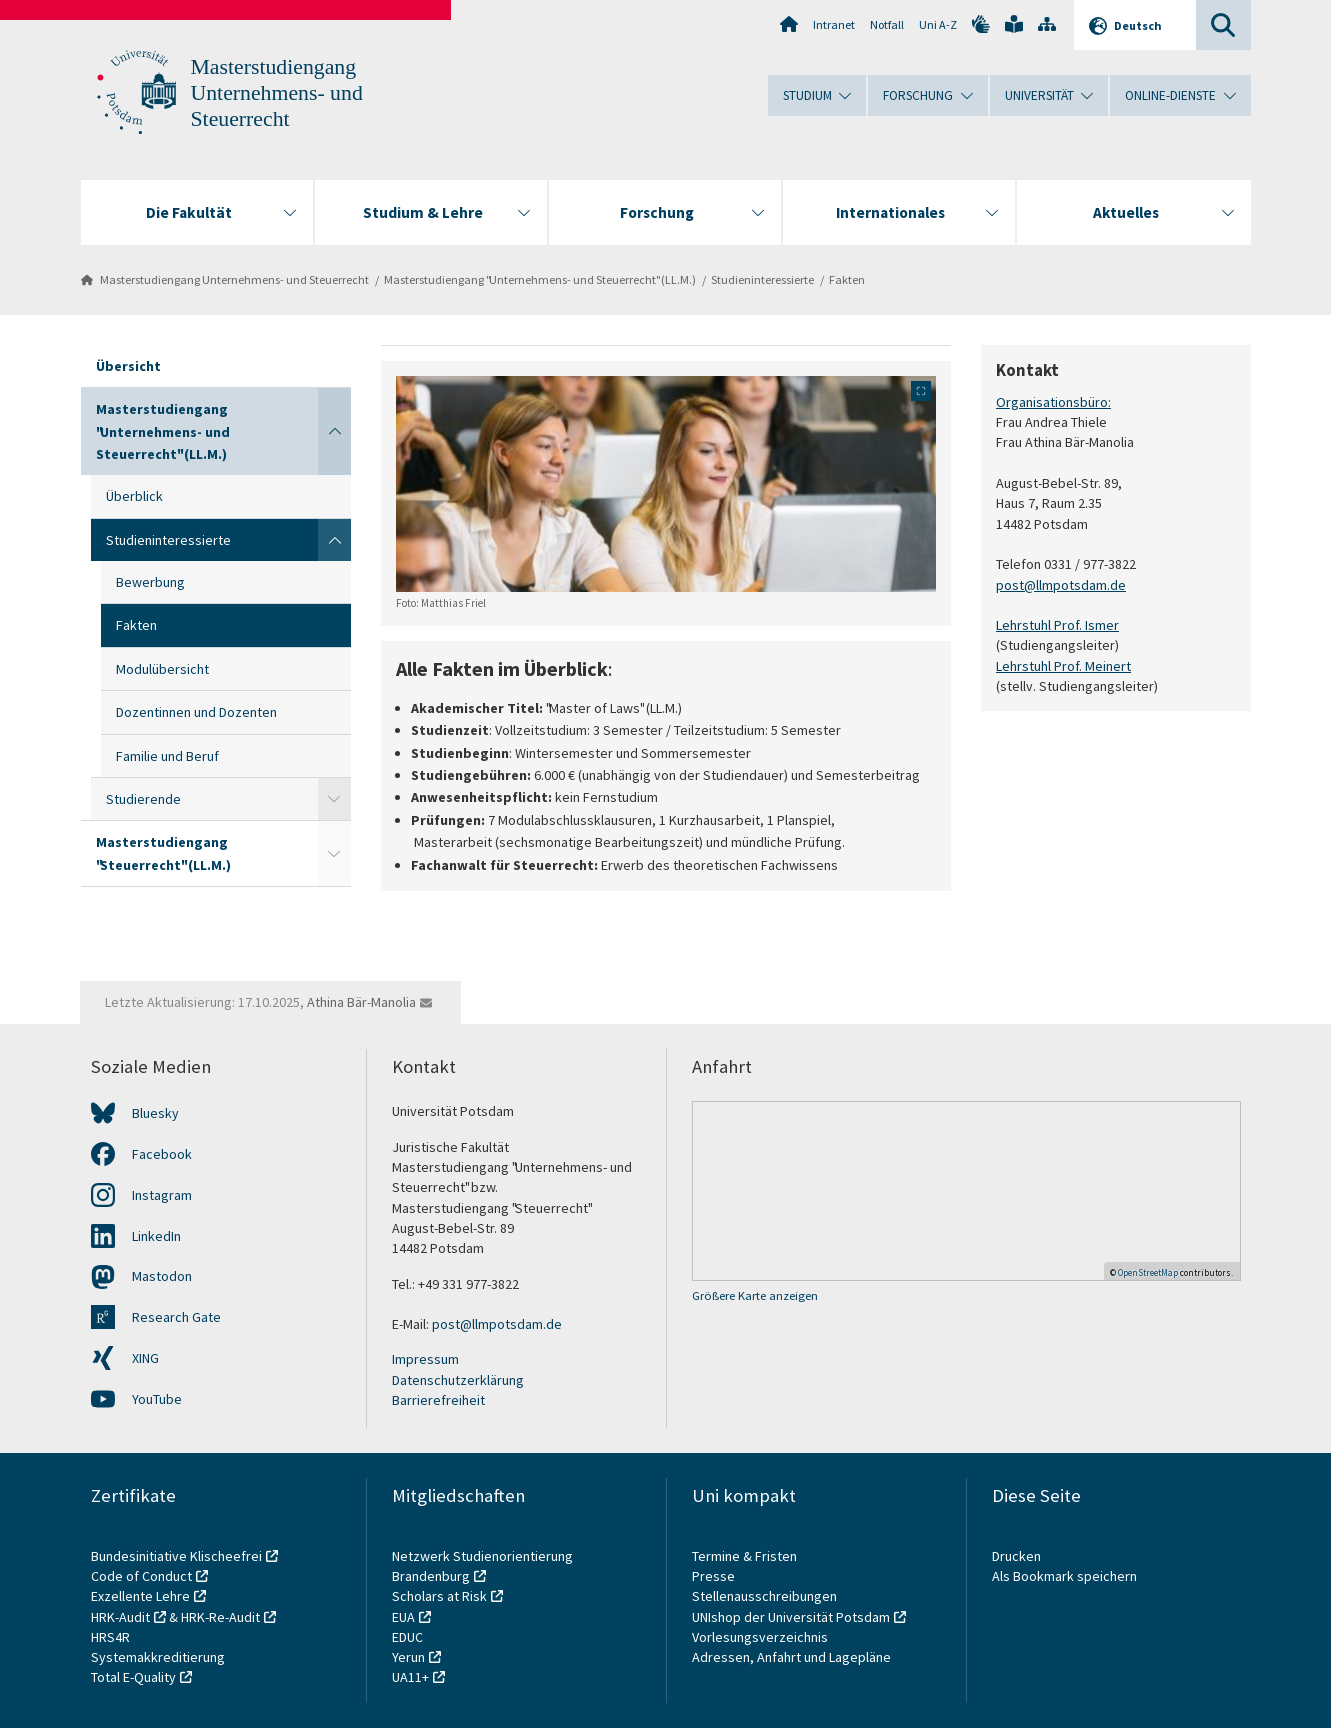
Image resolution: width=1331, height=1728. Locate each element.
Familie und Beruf (167, 756)
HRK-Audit (120, 1617)
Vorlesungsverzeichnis (761, 1637)
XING (145, 1358)
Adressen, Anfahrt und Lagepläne (791, 1657)
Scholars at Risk (439, 1596)
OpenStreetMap (1148, 1272)
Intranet (834, 24)
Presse (715, 1576)
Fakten (847, 279)
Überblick (134, 496)
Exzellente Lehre (140, 1596)
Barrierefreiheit (438, 1400)
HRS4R (110, 1637)
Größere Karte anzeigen (755, 1295)
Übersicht (128, 366)
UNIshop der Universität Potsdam (791, 1617)
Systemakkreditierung (158, 1657)
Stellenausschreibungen (764, 1596)
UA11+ (410, 1677)
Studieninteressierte (762, 279)
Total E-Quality (133, 1677)
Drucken (1016, 1556)
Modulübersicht (162, 669)
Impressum (425, 1359)
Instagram (162, 1195)
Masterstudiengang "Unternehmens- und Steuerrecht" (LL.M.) (540, 279)
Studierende (143, 799)
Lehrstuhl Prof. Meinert (1063, 665)
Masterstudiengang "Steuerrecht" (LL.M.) (163, 853)
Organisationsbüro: (1053, 402)
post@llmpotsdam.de (1061, 584)
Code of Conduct (141, 1576)
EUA (403, 1617)
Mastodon (162, 1276)
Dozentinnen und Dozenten (196, 712)
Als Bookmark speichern (1064, 1576)
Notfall (887, 24)
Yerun (408, 1657)
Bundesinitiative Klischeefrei (176, 1556)
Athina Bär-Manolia (361, 1002)
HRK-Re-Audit (220, 1617)
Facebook (162, 1154)
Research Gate (176, 1317)
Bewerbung (150, 582)
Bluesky (155, 1113)
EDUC (407, 1637)
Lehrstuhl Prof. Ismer (1057, 625)
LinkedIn (156, 1236)
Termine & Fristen (746, 1556)
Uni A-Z (938, 24)
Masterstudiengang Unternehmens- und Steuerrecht (277, 93)
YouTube (157, 1399)
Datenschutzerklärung (458, 1380)
